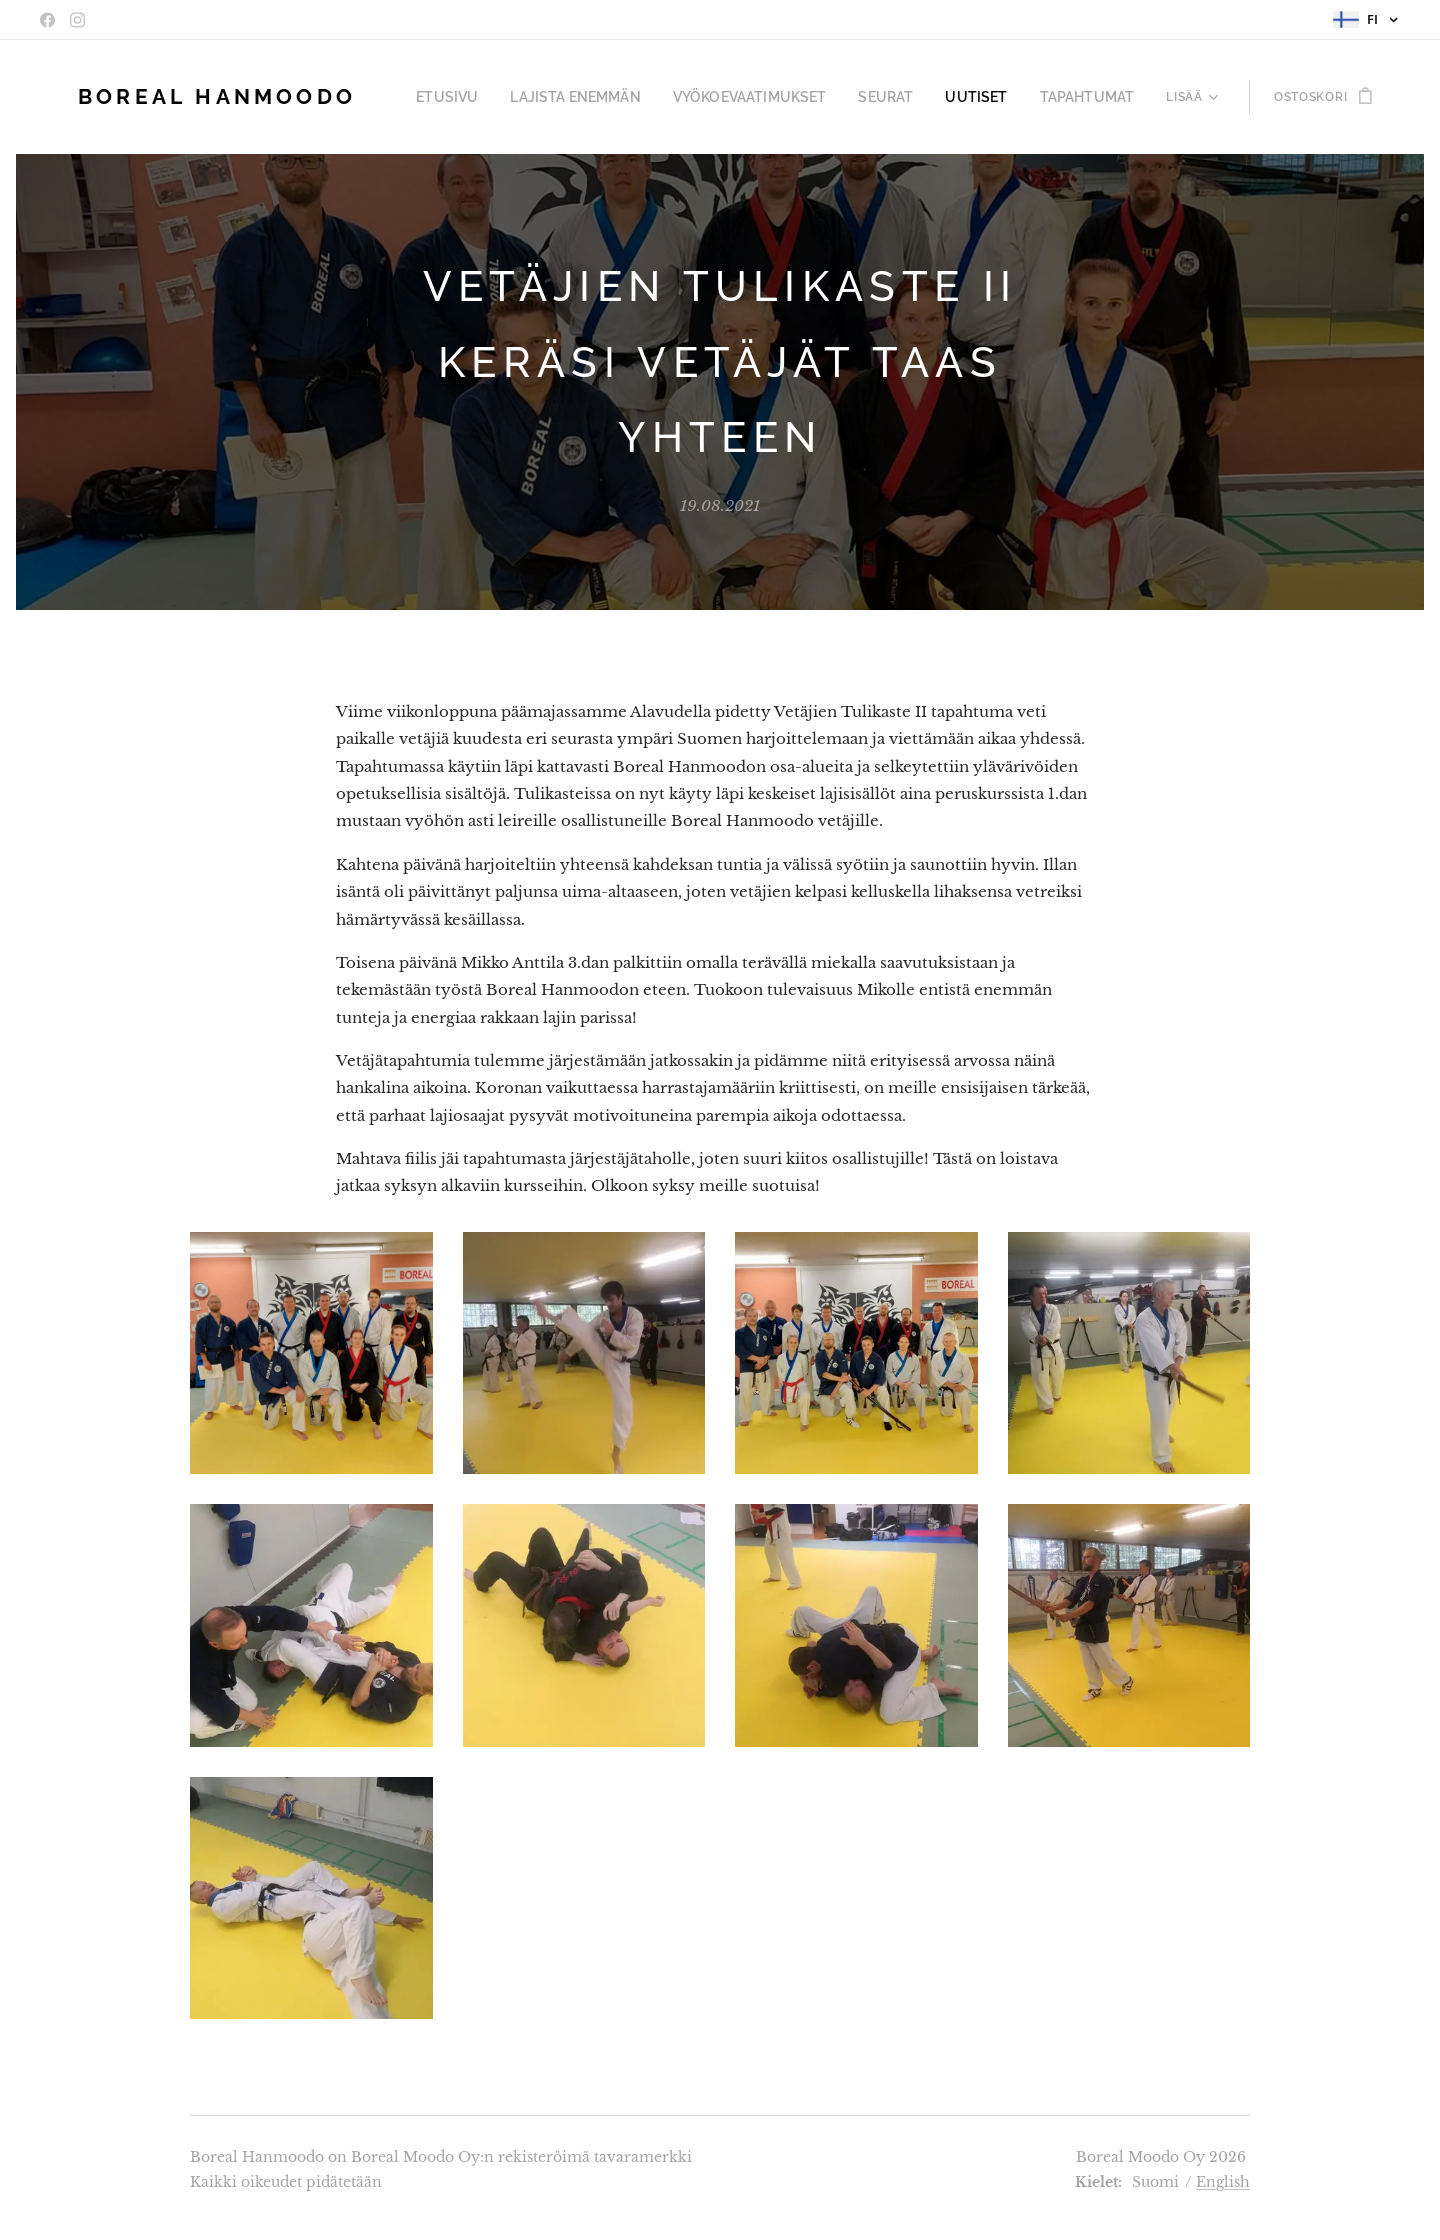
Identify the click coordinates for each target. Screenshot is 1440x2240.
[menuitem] (505, 97)
